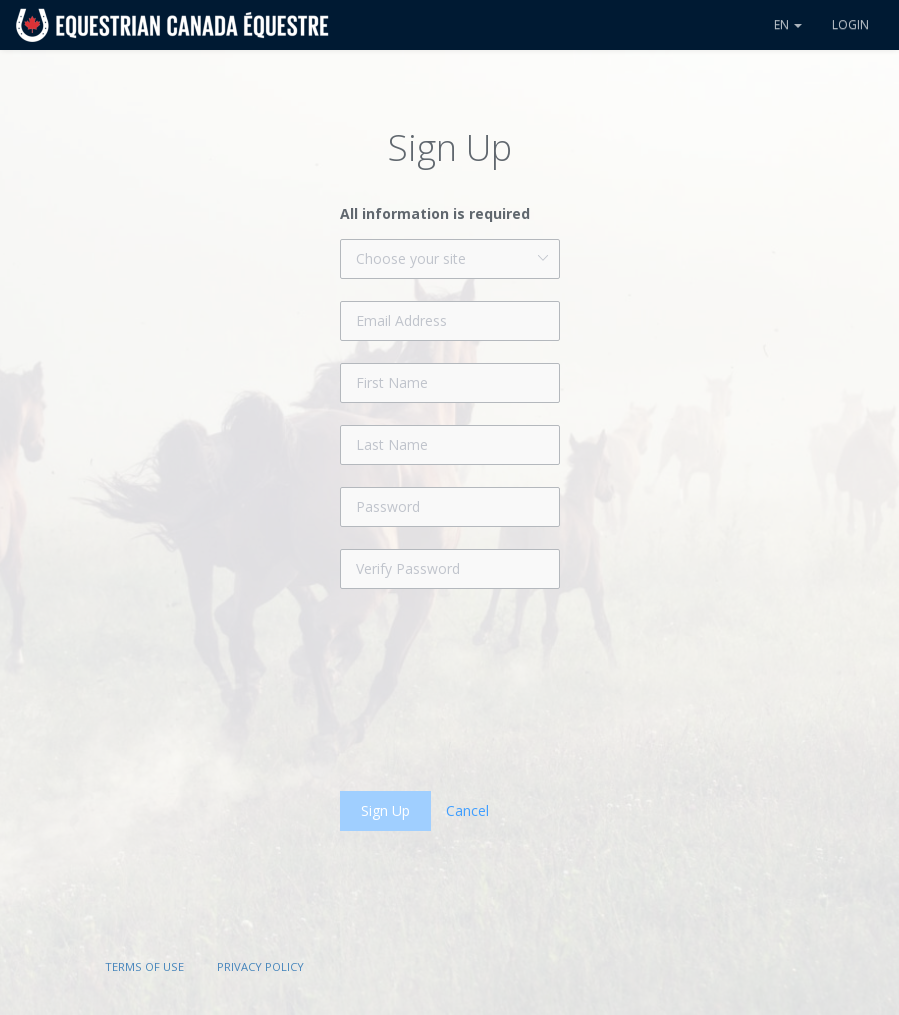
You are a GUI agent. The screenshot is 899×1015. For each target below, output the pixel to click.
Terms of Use (144, 966)
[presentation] (492, 690)
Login (850, 24)
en (788, 24)
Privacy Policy (260, 966)
